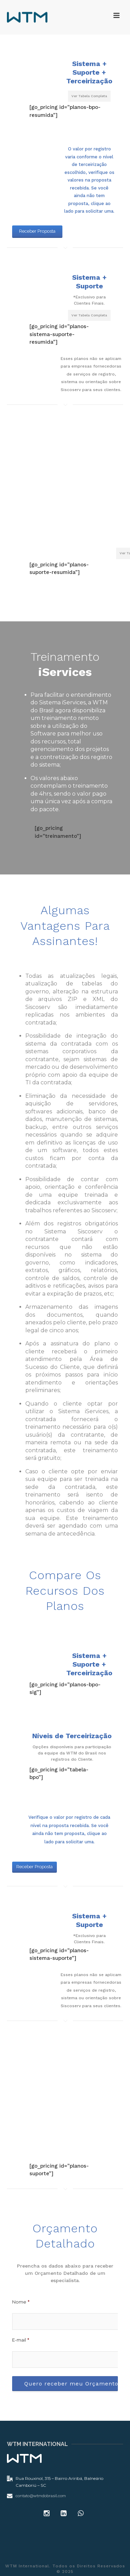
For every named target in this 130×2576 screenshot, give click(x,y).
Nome (20, 2302)
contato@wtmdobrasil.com (41, 2495)
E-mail (20, 2340)
